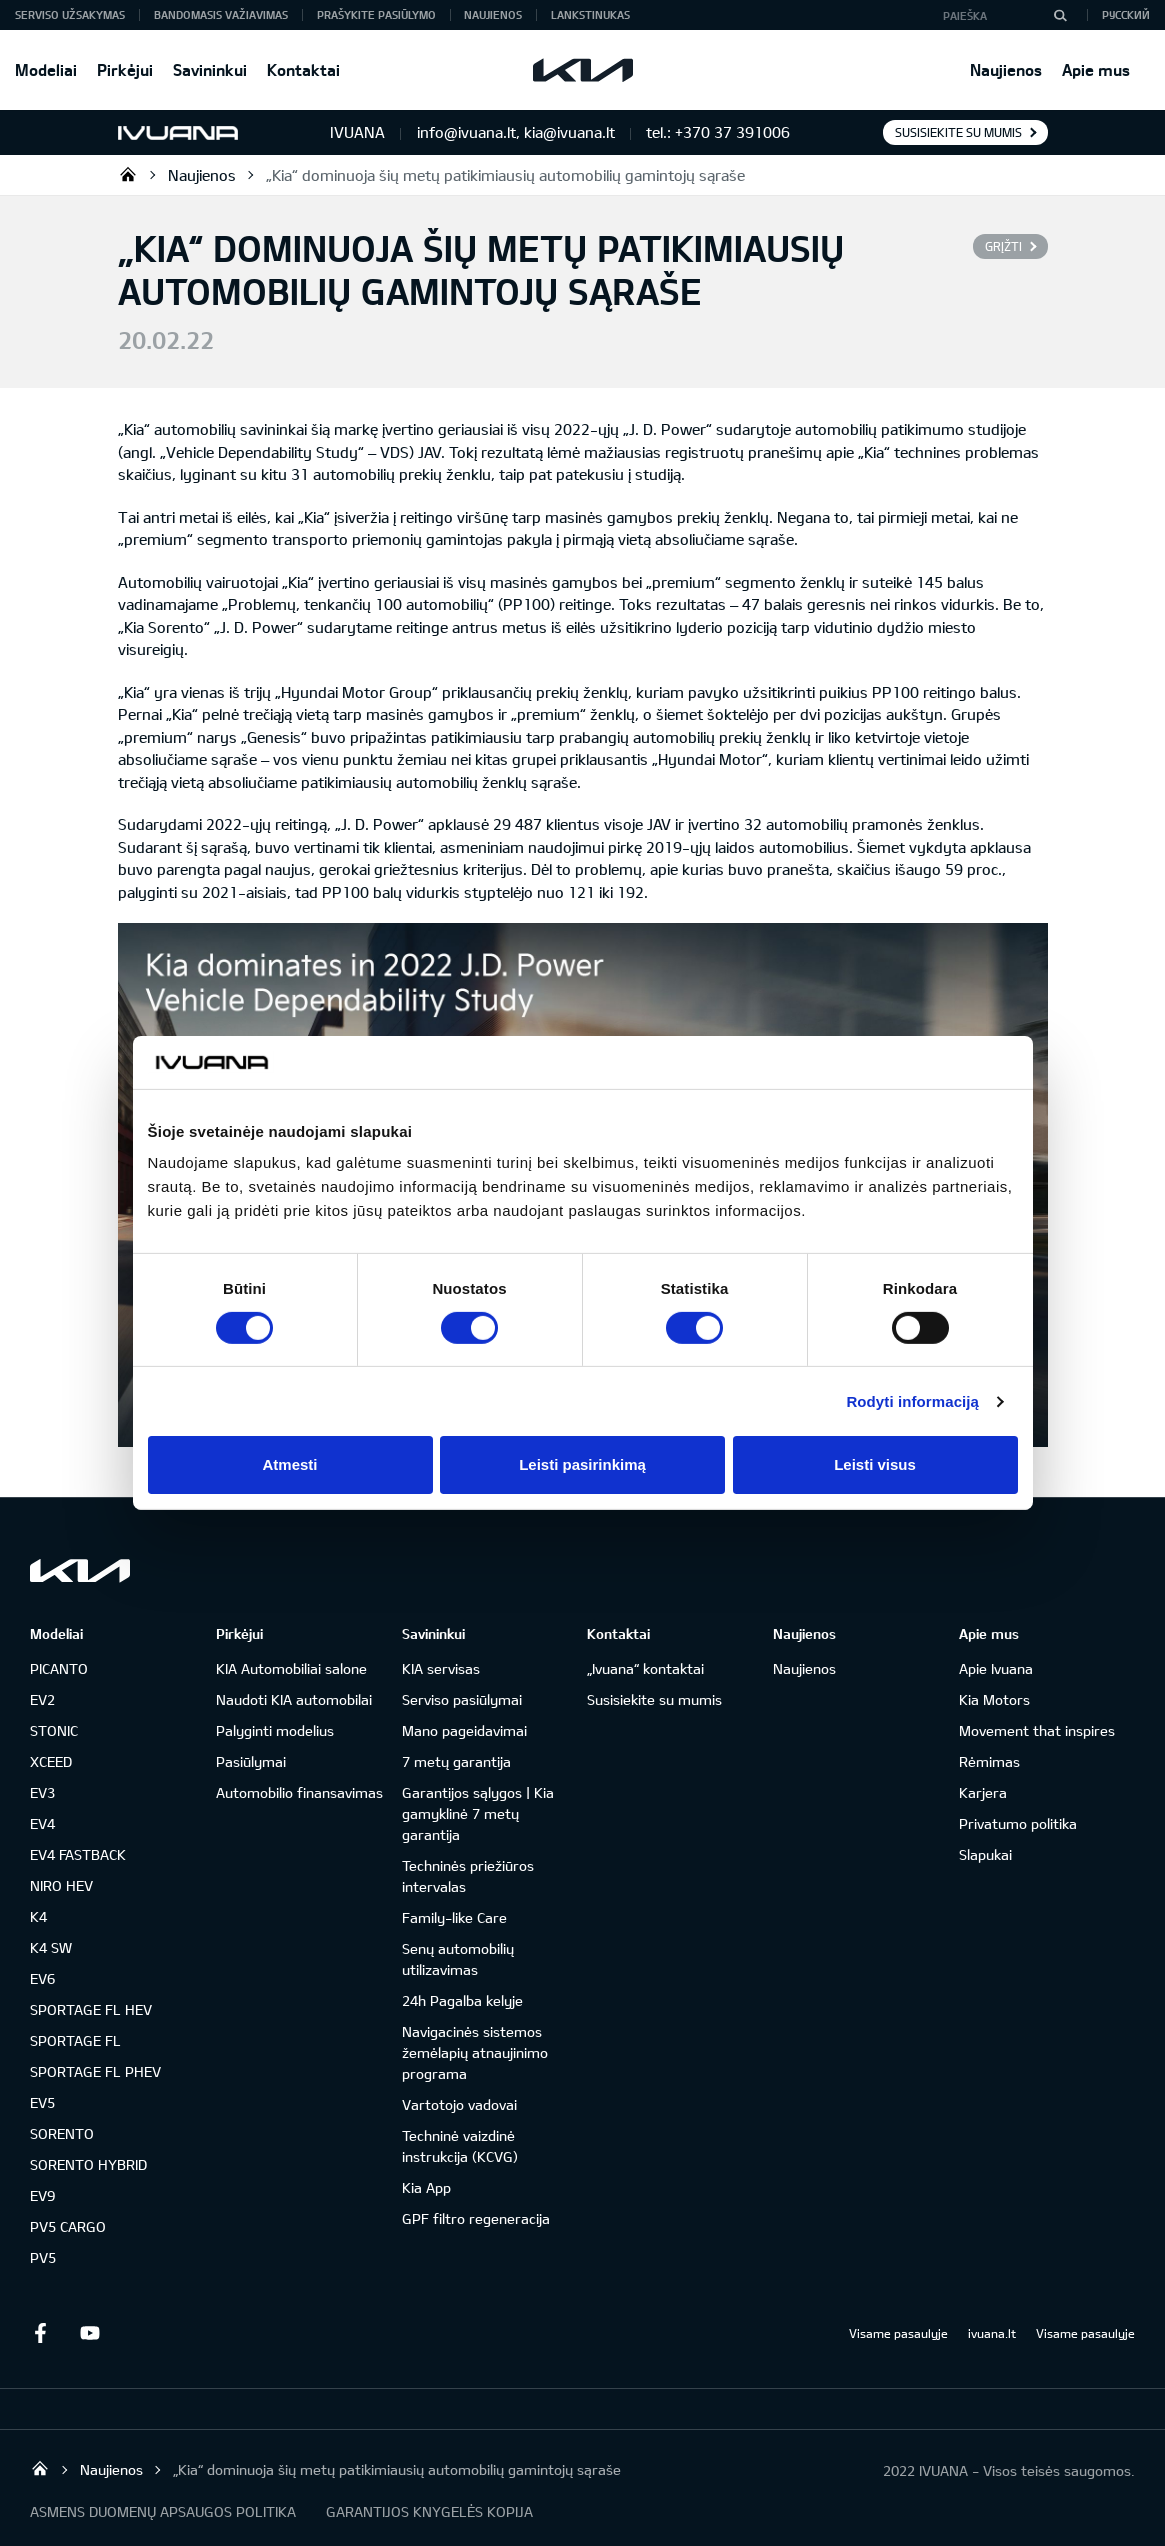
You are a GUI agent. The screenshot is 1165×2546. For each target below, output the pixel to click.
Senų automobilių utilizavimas (458, 1959)
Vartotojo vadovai (459, 2104)
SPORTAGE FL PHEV (95, 2071)
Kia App (426, 2187)
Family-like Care (454, 1917)
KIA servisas (441, 1668)
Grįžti (1003, 246)
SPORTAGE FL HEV (91, 2009)
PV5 (43, 2257)
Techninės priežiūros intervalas (468, 1876)
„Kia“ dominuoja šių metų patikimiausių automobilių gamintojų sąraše (505, 175)
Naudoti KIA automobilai (294, 1699)
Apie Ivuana (996, 1668)
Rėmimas (989, 1761)
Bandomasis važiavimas (221, 14)
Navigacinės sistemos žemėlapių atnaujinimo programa (475, 2052)
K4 (38, 1916)
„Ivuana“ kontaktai (645, 1668)
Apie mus (1096, 69)
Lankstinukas (590, 14)
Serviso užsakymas (70, 14)
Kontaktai (303, 69)
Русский (1126, 14)
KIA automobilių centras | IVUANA (128, 174)
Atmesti (289, 1464)
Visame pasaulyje (898, 2333)
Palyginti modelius (275, 1730)
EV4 (42, 1823)
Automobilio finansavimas (299, 1792)
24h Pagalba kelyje (462, 2000)
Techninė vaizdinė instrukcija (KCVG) (460, 2146)
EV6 (42, 1978)
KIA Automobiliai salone (291, 1668)
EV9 (42, 2195)
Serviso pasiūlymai (462, 1699)
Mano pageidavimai (464, 1730)
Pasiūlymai (251, 1761)
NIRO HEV (61, 1885)
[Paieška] (1060, 15)
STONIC (54, 1730)
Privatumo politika (1018, 1823)
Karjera (983, 1792)
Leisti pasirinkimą (582, 1464)
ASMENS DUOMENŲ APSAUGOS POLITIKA (163, 2511)
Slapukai (985, 1854)
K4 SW (51, 1947)
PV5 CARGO (68, 2226)
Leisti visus (875, 1464)
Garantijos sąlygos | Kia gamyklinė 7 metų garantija (478, 1813)
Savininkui (210, 69)
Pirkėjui (125, 69)
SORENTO (62, 2133)
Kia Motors (994, 1699)
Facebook (40, 2333)
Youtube (90, 2333)
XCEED (51, 1761)
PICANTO (59, 1668)
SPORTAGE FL (75, 2040)
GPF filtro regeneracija (476, 2218)
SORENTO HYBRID (88, 2164)
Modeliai (46, 69)
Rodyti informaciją (912, 1401)
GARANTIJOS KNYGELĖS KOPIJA (429, 2511)
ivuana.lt (992, 2333)
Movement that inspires (1037, 1730)
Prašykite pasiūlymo (376, 14)
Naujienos (1006, 69)
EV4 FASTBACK (78, 1854)
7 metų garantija (456, 1761)
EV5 (42, 2102)
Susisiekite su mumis (958, 132)
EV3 (42, 1792)
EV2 (42, 1699)
